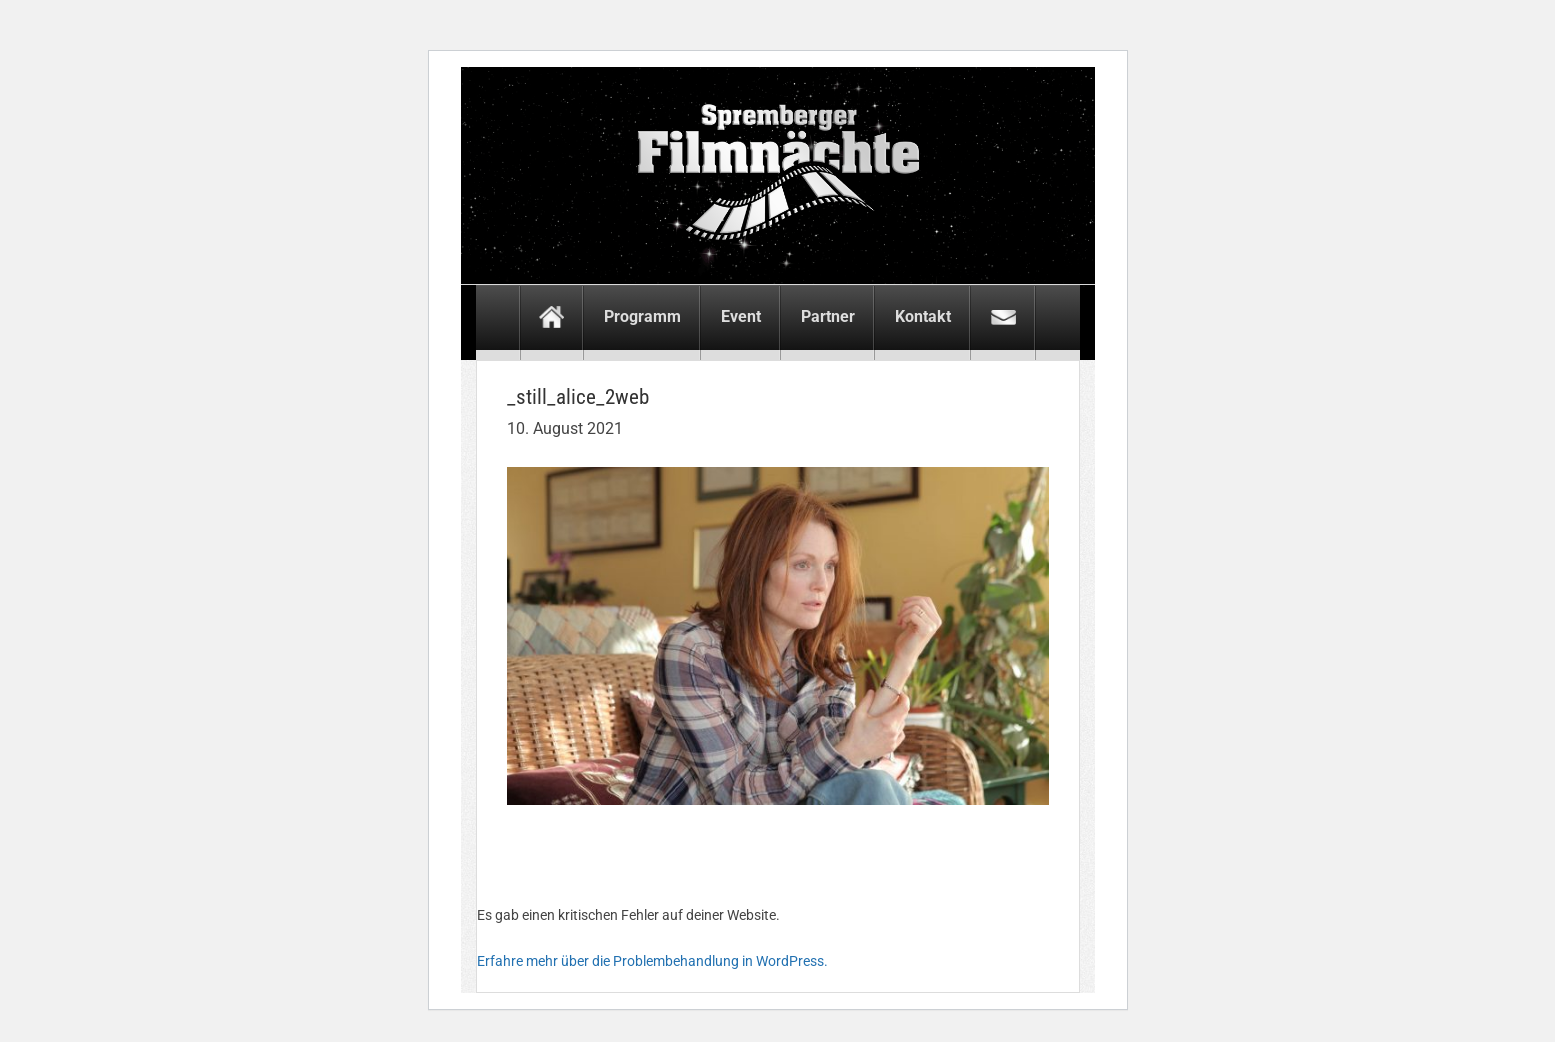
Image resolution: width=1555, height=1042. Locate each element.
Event (741, 316)
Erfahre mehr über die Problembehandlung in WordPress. (652, 961)
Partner (828, 316)
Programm (642, 316)
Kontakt (923, 316)
